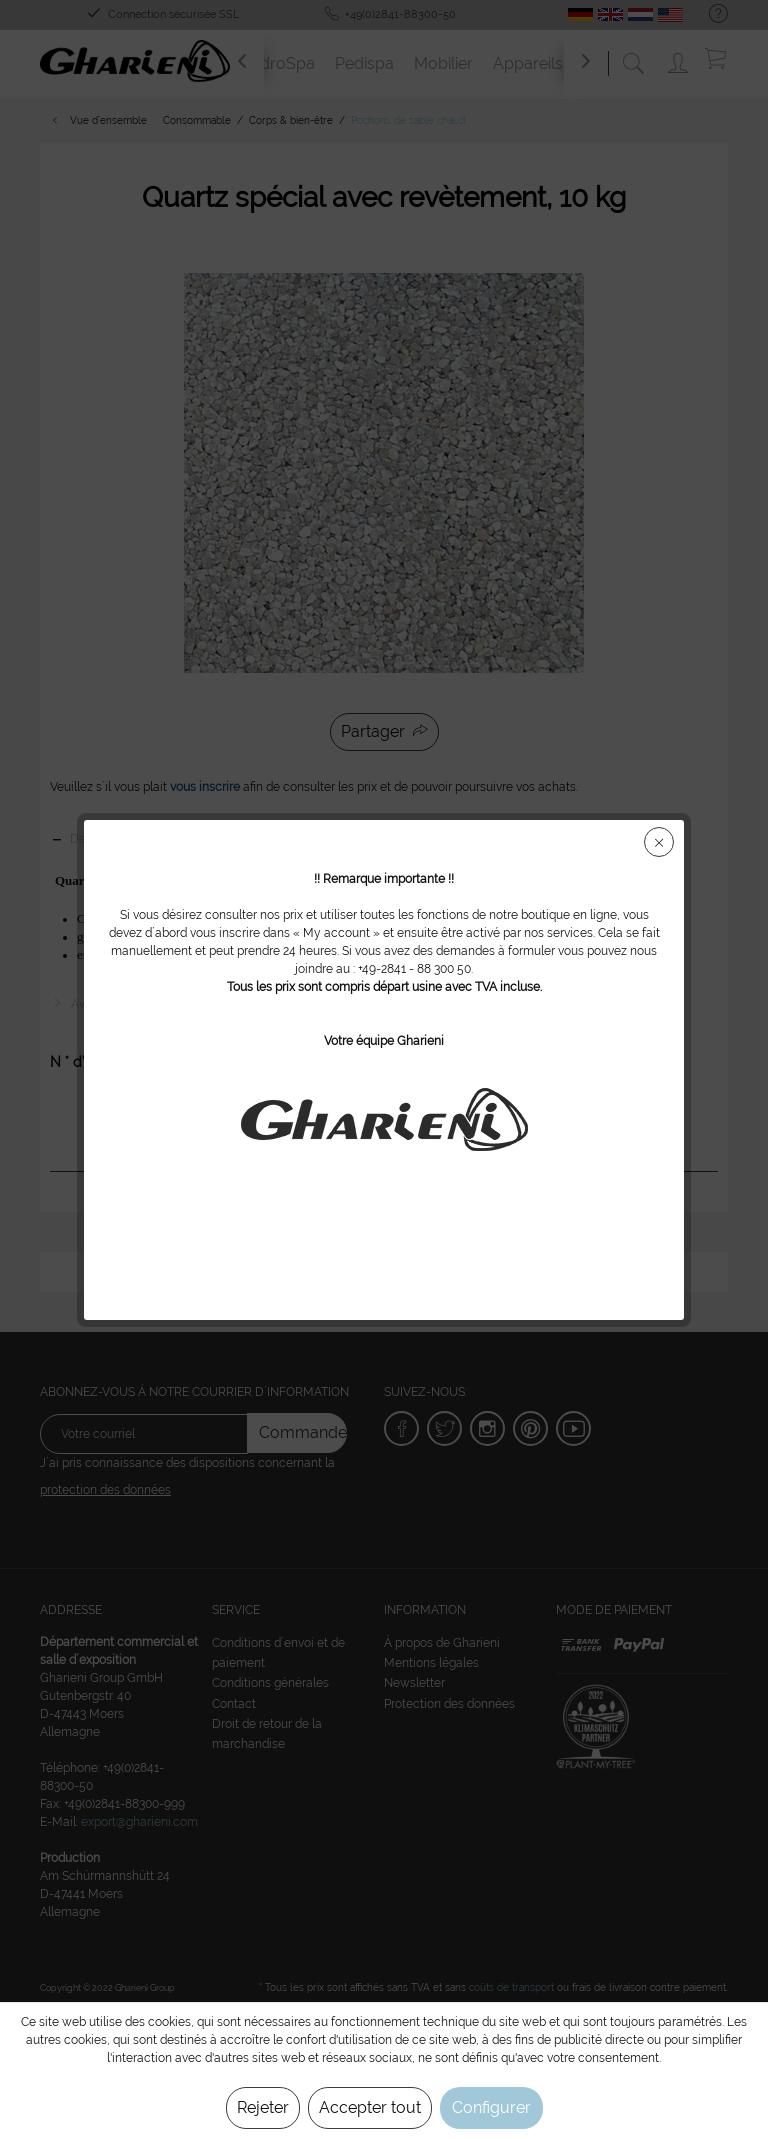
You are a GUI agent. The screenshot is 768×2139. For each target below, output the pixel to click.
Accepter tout (370, 2107)
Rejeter (263, 2107)
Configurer (491, 2107)
